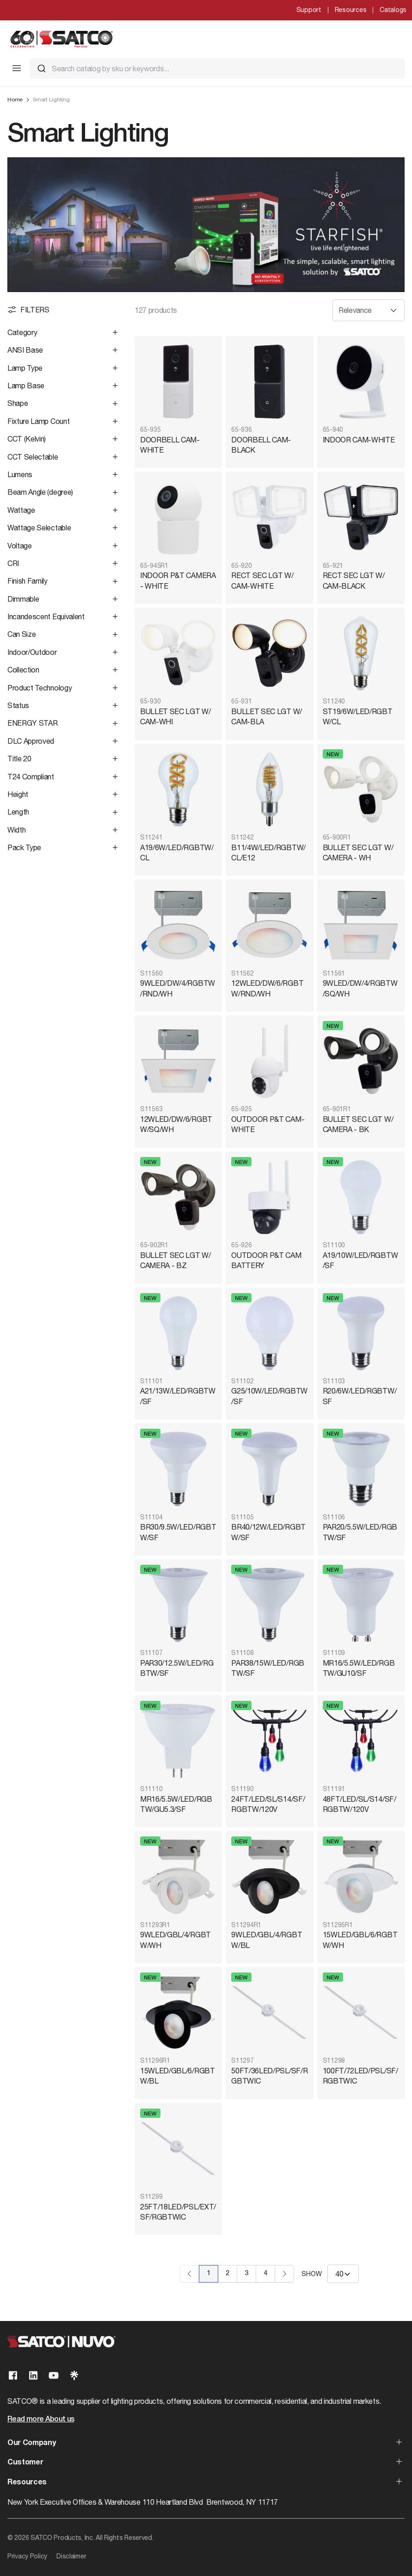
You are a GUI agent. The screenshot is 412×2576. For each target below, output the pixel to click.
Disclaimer (71, 2556)
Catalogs (393, 9)
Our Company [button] (31, 2443)
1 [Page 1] (208, 2274)
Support (308, 9)
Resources (350, 9)
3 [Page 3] (246, 2274)
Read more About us (40, 2419)
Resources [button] (27, 2482)
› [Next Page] (284, 2274)
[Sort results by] (368, 310)
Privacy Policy (27, 2556)
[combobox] (217, 68)
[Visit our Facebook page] (12, 2375)
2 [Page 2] (227, 2274)
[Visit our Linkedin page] (33, 2375)
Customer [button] (25, 2462)
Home (15, 99)
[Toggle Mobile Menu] (16, 68)
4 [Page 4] (265, 2274)
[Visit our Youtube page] (53, 2375)
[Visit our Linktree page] (74, 2375)
